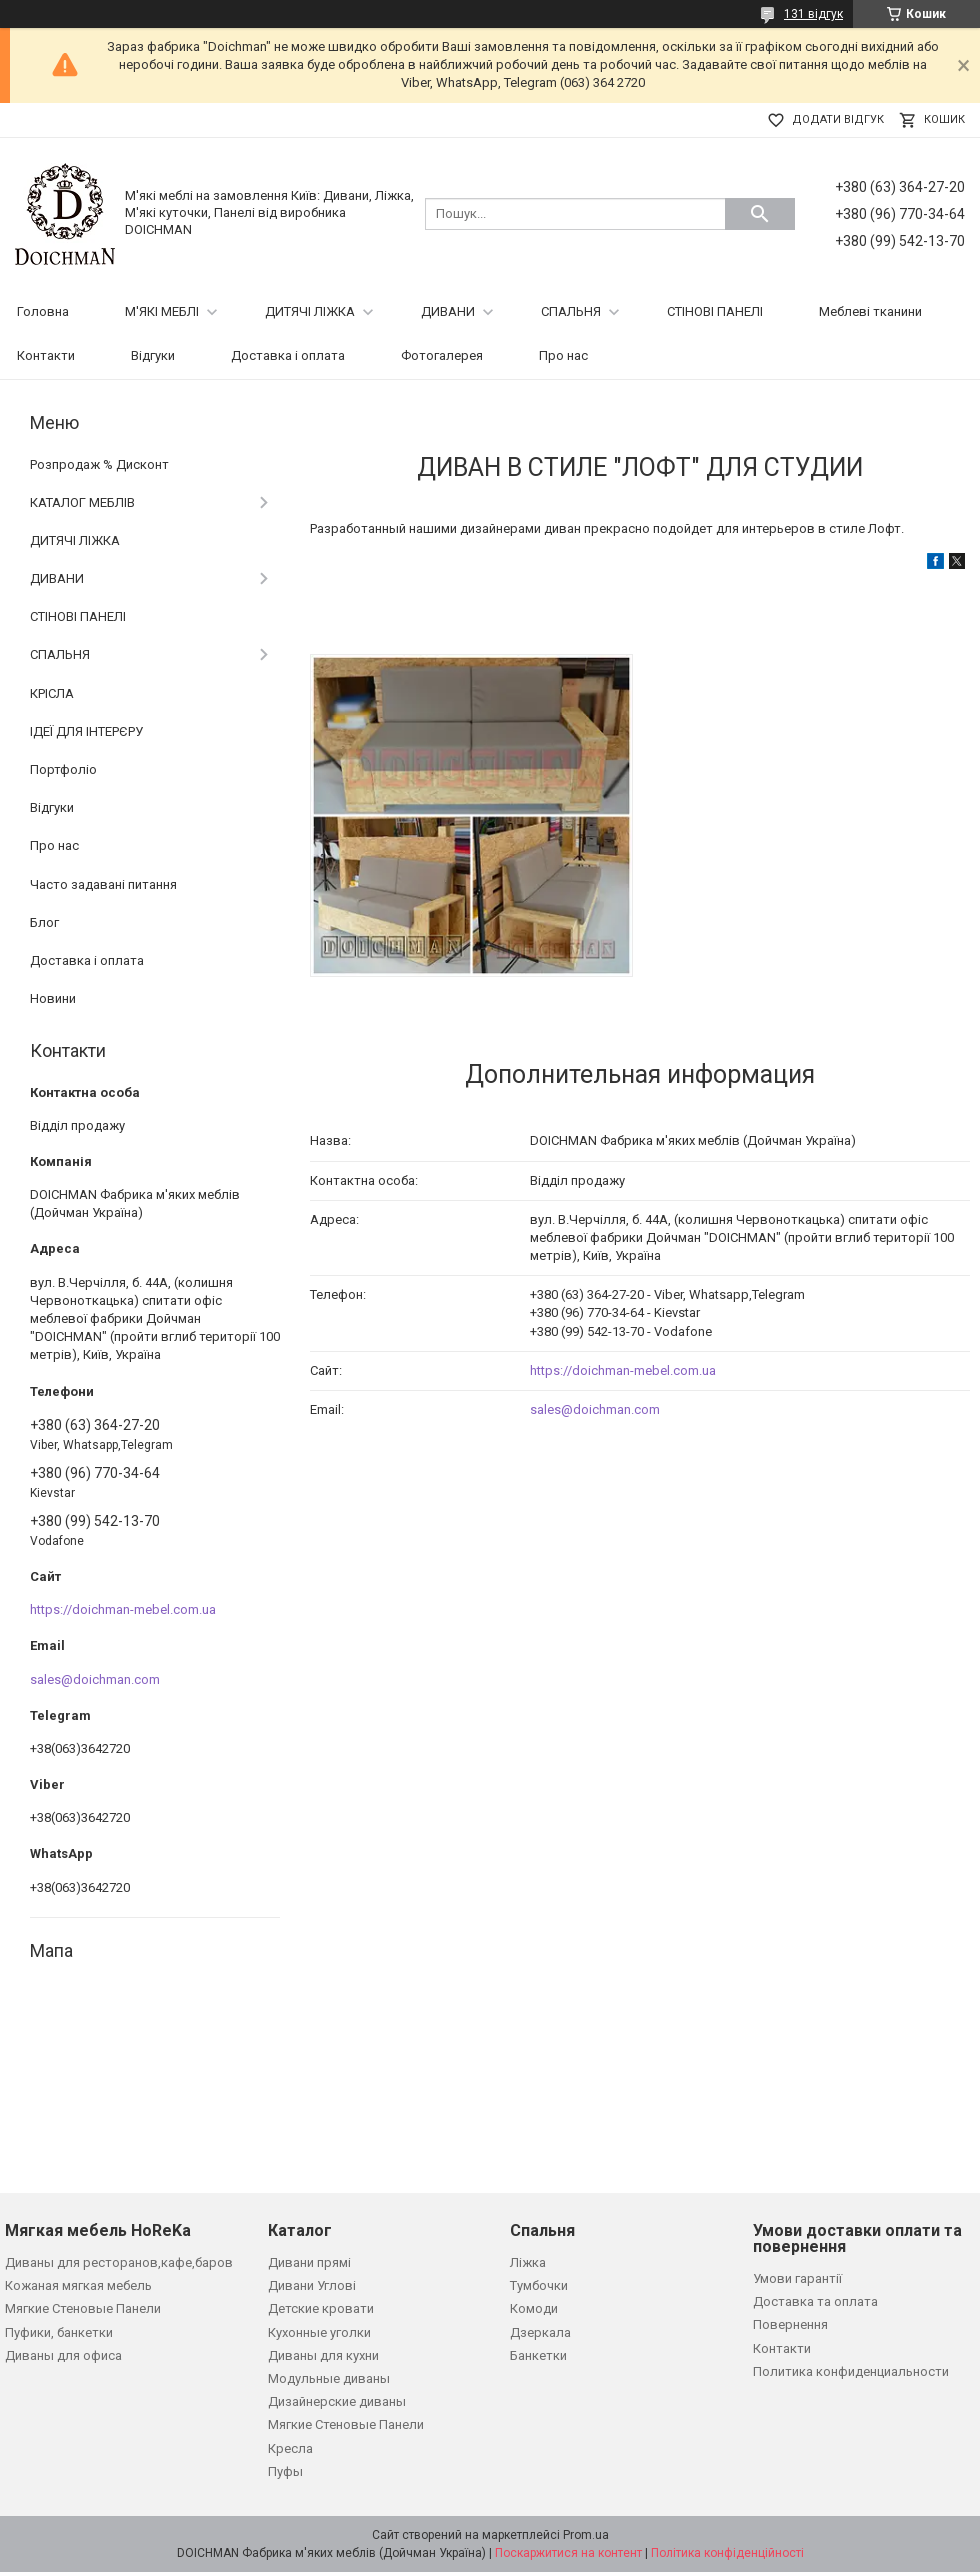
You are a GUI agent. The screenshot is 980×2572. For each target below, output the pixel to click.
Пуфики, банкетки (59, 2332)
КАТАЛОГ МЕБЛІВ (82, 502)
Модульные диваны (329, 2378)
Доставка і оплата (288, 355)
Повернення (790, 2324)
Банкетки (538, 2355)
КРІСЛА (52, 693)
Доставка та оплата (815, 2301)
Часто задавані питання (103, 884)
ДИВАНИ (448, 311)
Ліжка (528, 2262)
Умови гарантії (797, 2278)
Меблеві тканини (870, 311)
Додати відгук (838, 119)
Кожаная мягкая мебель (78, 2285)
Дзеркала (540, 2332)
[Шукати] (760, 214)
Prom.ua (586, 2535)
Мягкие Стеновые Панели (83, 2308)
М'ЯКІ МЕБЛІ (162, 311)
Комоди (534, 2308)
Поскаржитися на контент (568, 2553)
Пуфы (285, 2471)
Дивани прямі (309, 2262)
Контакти (46, 355)
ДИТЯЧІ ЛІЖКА (310, 311)
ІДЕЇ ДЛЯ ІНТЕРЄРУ (86, 731)
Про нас (563, 355)
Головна (43, 311)
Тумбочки (539, 2285)
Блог (44, 922)
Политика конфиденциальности (851, 2371)
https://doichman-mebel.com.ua (623, 1370)
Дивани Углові (312, 2285)
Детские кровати (321, 2308)
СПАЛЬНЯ (571, 311)
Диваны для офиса (63, 2355)
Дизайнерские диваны (337, 2401)
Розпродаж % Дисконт (99, 464)
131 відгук (813, 14)
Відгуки (153, 355)
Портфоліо (63, 769)
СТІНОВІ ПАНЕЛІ (715, 311)
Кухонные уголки (319, 2332)
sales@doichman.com (595, 1409)
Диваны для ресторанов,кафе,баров (119, 2262)
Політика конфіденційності (727, 2553)
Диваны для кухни (323, 2355)
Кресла (290, 2448)
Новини (53, 998)
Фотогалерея (442, 355)
